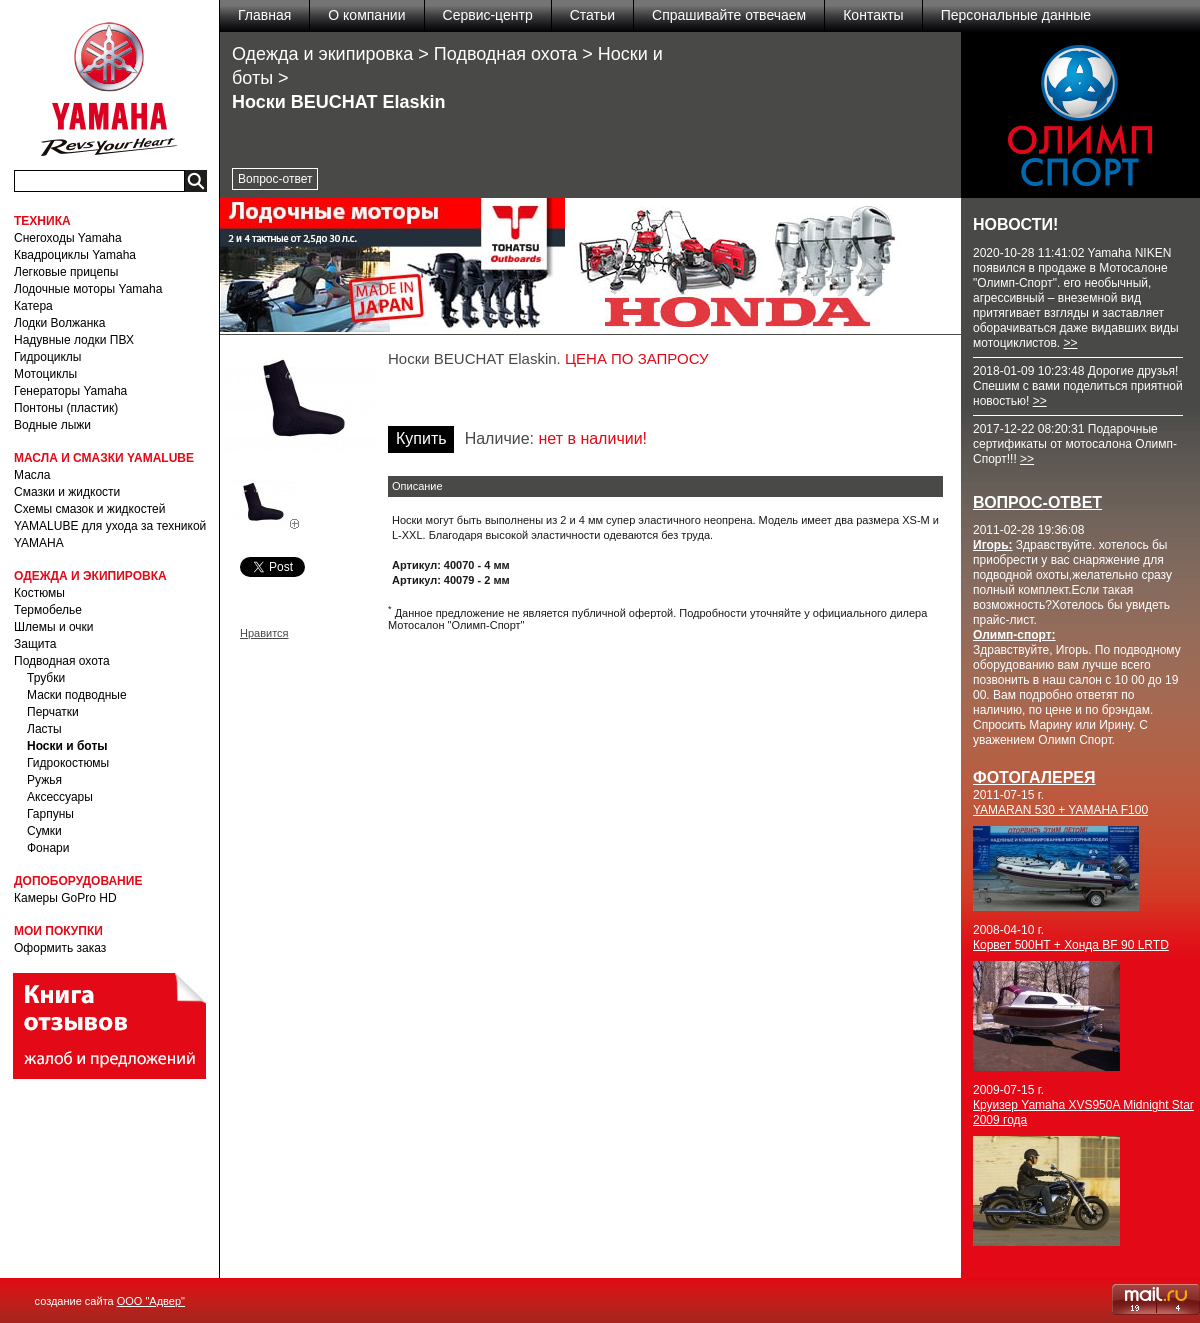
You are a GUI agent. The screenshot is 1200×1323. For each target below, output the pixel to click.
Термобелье (48, 610)
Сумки (44, 831)
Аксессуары (60, 797)
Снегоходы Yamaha (68, 238)
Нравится (264, 633)
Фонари (48, 848)
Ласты (44, 729)
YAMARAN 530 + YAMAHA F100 (1060, 810)
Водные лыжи (52, 425)
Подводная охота (62, 661)
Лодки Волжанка (60, 323)
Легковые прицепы (66, 272)
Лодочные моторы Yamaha (88, 289)
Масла (32, 475)
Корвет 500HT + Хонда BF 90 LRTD (1071, 945)
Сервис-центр (488, 15)
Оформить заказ (60, 948)
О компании (366, 15)
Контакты (873, 15)
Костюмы (39, 593)
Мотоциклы (45, 374)
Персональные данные (1016, 15)
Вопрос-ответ (275, 179)
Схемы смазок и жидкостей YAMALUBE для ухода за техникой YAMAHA (110, 526)
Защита (35, 644)
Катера (33, 306)
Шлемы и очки (54, 627)
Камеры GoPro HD (65, 898)
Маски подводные (77, 695)
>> (1070, 343)
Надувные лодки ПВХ (74, 340)
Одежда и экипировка (322, 54)
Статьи (592, 15)
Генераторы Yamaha (70, 391)
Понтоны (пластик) (66, 408)
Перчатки (53, 712)
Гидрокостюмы (68, 763)
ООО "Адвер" (151, 1301)
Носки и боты (67, 746)
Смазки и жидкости (67, 492)
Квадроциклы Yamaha (75, 255)
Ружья (44, 780)
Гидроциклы (47, 357)
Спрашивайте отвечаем (729, 15)
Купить (421, 438)
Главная (264, 15)
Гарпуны (50, 814)
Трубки (46, 678)
